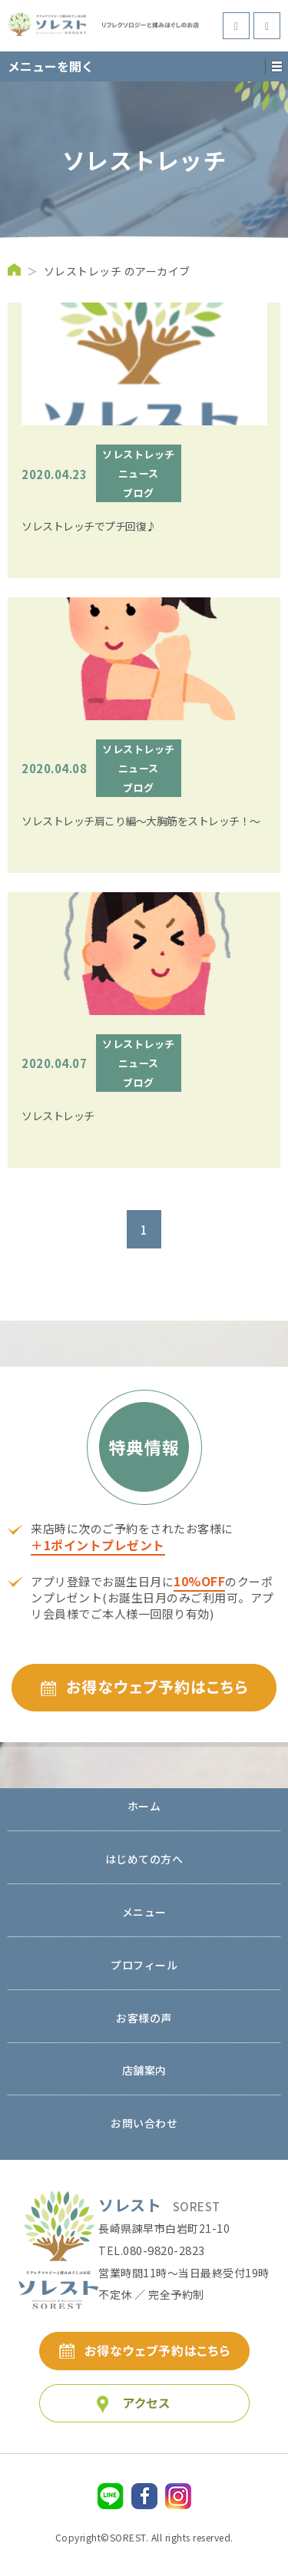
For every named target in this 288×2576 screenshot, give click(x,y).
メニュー (144, 1913)
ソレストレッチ (138, 454)
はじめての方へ (144, 1860)
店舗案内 (144, 2071)
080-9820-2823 (164, 2250)
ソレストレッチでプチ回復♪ (89, 526)
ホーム (144, 1807)
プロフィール (144, 1966)
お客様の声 (144, 2018)
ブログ (138, 492)
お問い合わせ (144, 2124)
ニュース (138, 473)
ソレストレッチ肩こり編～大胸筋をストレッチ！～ (141, 820)
